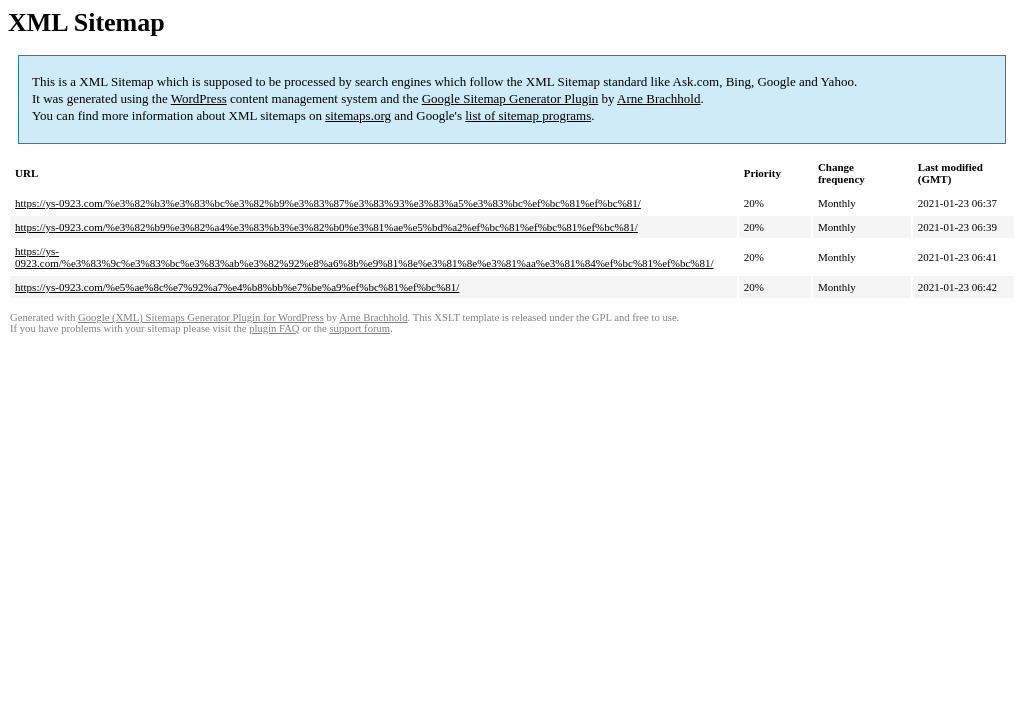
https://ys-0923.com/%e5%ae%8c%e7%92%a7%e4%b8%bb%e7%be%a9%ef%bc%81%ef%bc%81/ (237, 287)
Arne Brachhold (658, 98)
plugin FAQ (274, 328)
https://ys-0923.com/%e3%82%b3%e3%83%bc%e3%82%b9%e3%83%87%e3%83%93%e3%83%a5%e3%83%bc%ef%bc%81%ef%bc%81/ (328, 203)
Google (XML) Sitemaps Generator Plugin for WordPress (201, 317)
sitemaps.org (358, 115)
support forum (359, 328)
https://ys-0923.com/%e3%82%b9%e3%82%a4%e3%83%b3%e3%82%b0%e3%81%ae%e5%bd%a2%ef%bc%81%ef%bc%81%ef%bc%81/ (326, 227)
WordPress (199, 98)
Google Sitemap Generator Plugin (510, 98)
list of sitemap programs (528, 115)
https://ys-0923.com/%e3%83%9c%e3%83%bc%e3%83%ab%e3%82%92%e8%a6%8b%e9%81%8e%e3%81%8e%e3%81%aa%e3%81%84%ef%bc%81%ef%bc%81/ (364, 257)
